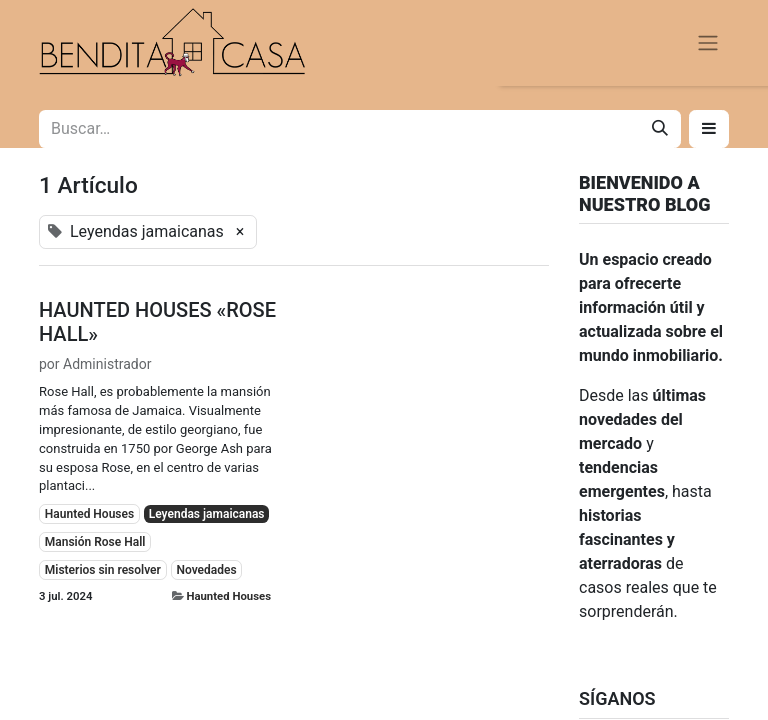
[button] (709, 129)
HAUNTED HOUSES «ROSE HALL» (157, 322)
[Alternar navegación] (708, 43)
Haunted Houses (228, 596)
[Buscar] (660, 129)
